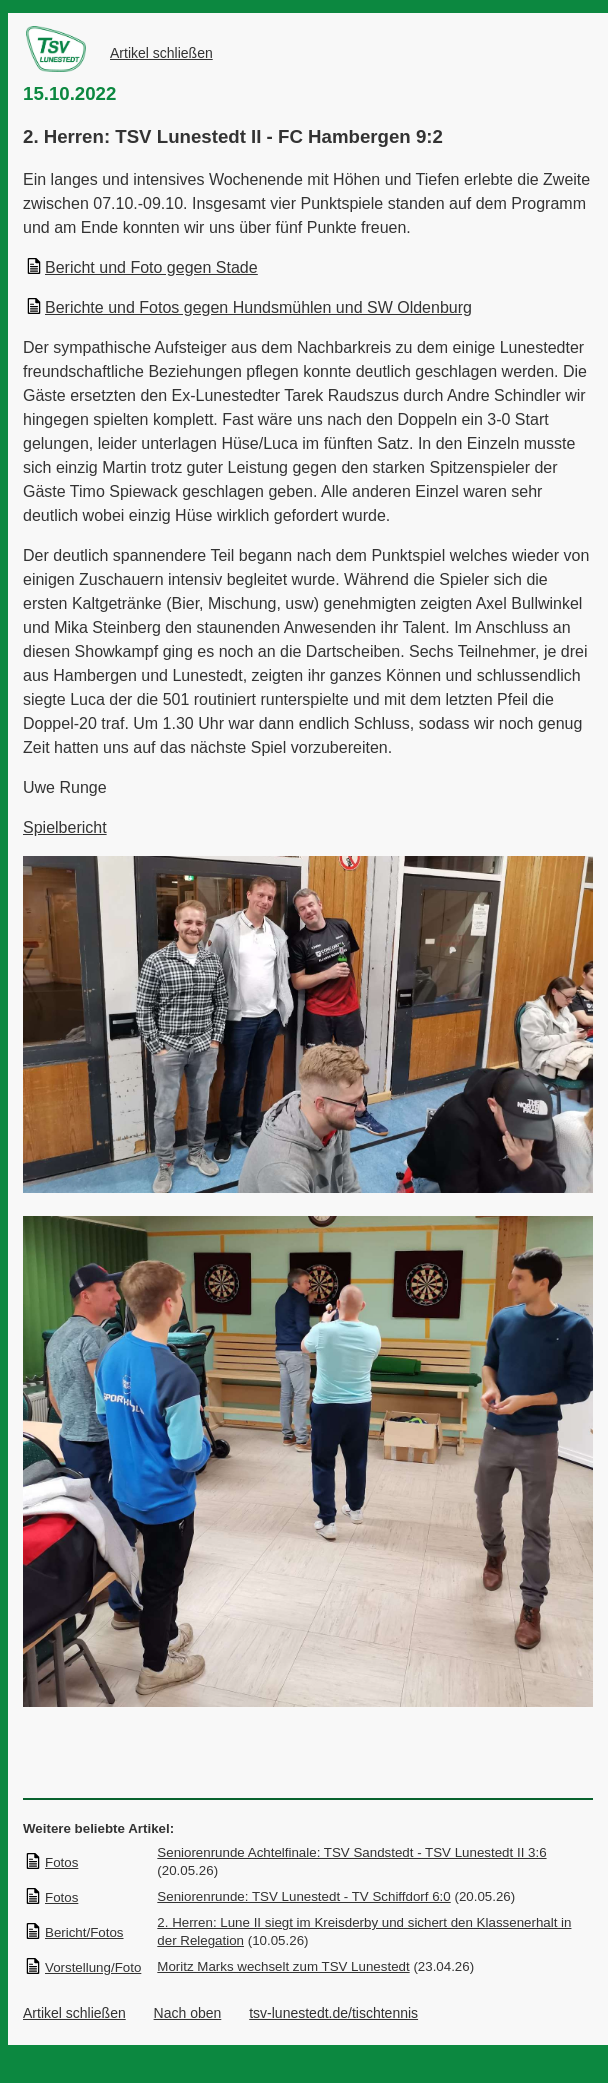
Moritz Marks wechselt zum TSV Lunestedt (283, 1966)
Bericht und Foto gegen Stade (141, 267)
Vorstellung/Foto (82, 1967)
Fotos (51, 1862)
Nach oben (188, 2013)
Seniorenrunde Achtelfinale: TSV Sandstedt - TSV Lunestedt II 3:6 (351, 1852)
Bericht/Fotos (74, 1932)
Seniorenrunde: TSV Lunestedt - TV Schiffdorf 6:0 (303, 1896)
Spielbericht (65, 827)
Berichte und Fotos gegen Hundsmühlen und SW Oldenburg (248, 307)
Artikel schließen (161, 53)
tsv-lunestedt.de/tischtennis (333, 2013)
